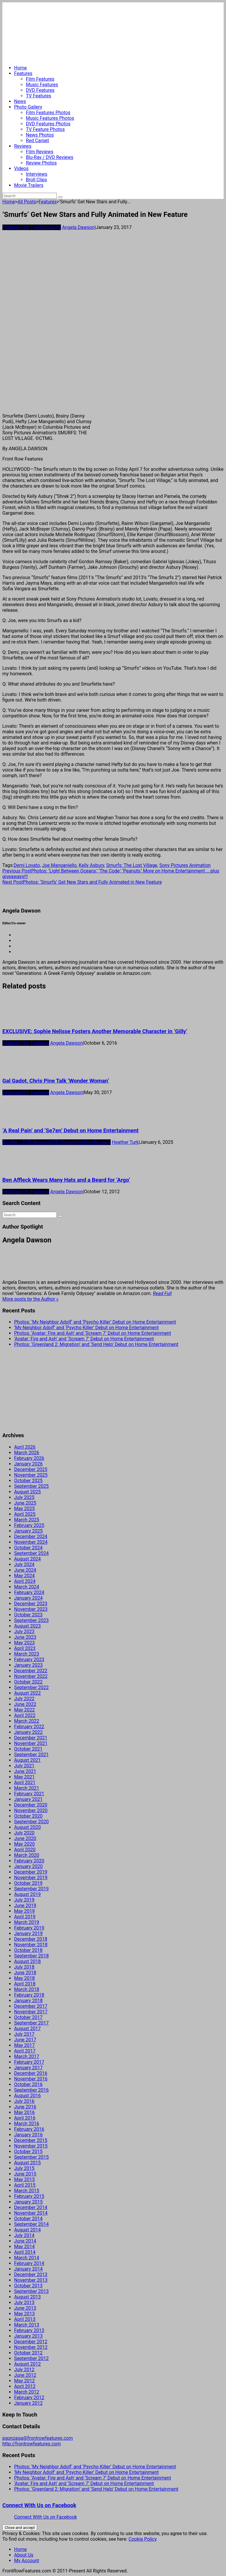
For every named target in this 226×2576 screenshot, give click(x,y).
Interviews (36, 174)
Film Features (40, 79)
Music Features (42, 84)
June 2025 (25, 1503)
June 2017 (25, 2039)
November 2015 (30, 2146)
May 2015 (24, 2179)
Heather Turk (125, 1142)
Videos (21, 168)
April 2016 (25, 2118)
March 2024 (26, 1587)
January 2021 (28, 1799)
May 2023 (24, 1643)
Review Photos (41, 163)
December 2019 (30, 1872)
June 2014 (25, 2241)
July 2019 (24, 1900)
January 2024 (28, 1598)
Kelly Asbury (91, 865)
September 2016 (31, 2090)
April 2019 (25, 1916)
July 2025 (24, 1497)
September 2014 (31, 2224)
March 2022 (26, 1721)
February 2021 (29, 1793)
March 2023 (26, 1654)
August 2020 (27, 1827)
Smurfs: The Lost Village (131, 865)
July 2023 (24, 1631)
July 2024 (24, 1564)
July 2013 (24, 2302)
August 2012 (27, 2364)
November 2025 (30, 1475)
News (20, 101)
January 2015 (28, 2202)
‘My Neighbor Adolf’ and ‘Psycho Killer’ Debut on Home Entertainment (86, 1327)
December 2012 (30, 2341)
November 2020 (30, 1810)
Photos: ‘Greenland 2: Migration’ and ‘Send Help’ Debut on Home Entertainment (96, 1344)
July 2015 (24, 2168)
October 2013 (28, 2286)
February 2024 (29, 1592)
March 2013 (26, 2325)
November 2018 (30, 1944)
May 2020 (24, 1844)
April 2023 (25, 1648)
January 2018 (28, 2000)
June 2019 (25, 1905)
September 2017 (31, 2023)
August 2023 (27, 1626)
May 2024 (24, 1575)
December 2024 (30, 1536)
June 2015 (25, 2174)
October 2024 (28, 1547)
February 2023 (29, 1659)
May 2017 (24, 2045)
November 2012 (30, 2347)
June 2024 (25, 1570)
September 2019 (31, 1889)
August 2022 (27, 1693)
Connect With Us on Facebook (39, 2505)
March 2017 (26, 2056)
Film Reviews (39, 151)
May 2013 (24, 2313)
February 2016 (29, 2129)
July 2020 (24, 1833)
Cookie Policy (143, 2539)
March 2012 (26, 2392)
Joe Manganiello (59, 865)
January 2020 (28, 1866)
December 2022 (30, 1670)
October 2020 (28, 1816)
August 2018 (27, 1961)
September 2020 (31, 1821)
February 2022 (29, 1726)
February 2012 (29, 2397)
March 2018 (26, 1989)
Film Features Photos (48, 112)
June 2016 (25, 2107)
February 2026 (29, 1458)
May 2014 (24, 2246)
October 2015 (28, 2151)
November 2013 (30, 2280)
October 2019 (28, 1883)
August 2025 (27, 1492)
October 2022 (28, 1682)
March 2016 (26, 2123)
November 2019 (30, 1877)
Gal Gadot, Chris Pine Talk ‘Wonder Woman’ (55, 1081)
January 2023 (28, 1665)
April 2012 (25, 2386)
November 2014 (30, 2213)
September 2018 (31, 1956)
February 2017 (29, 2062)
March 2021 (26, 1788)
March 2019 (26, 1922)
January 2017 (28, 2067)
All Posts (26, 202)
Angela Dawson (78, 227)
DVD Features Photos (48, 124)
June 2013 (25, 2308)
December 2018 (30, 1939)
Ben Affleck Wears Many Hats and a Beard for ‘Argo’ (66, 1180)
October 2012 (28, 2353)
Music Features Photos (50, 118)
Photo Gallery (28, 107)
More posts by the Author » (30, 1299)
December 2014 (30, 2207)
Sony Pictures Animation (184, 865)
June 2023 (25, 1637)
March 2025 (26, 1520)
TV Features (38, 96)
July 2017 (24, 2034)
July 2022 (24, 1698)
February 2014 (29, 2263)
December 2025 (30, 1469)
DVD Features (40, 90)
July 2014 (24, 2235)
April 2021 (25, 1782)
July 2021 (24, 1766)
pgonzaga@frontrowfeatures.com (37, 2438)
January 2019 (28, 1933)
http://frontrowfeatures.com (31, 2444)
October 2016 (28, 2084)
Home (20, 68)
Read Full (162, 1293)
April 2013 (25, 2319)
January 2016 (28, 2135)
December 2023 (30, 1603)
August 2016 (27, 2095)
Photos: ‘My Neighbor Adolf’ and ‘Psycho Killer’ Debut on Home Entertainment (95, 1322)
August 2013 (27, 2297)
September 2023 (31, 1620)
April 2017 (25, 2051)
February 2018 (29, 1995)
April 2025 (25, 1514)
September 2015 (31, 2157)
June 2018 (25, 1972)
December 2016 (30, 2073)
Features (23, 73)
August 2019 (27, 1894)
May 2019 (24, 1911)
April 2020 (25, 1849)
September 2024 (31, 1553)
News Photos (40, 135)
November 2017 (30, 2012)
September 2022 (31, 1687)
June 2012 (25, 2375)
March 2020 (26, 1855)
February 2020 (29, 1861)
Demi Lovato (27, 865)
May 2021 (24, 1777)
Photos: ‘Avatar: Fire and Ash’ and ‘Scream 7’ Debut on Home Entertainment (92, 1333)
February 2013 (29, 2330)
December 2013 (30, 2274)
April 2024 (25, 1581)
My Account (26, 2560)
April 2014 (25, 2252)
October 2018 (28, 1950)
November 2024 (30, 1542)
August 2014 (27, 2230)
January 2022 (28, 1732)
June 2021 (25, 1771)
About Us (23, 2555)
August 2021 (27, 1760)
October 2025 (28, 1480)
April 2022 (25, 1715)
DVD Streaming (66, 1142)
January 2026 (28, 1464)
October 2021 (28, 1749)
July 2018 (24, 1967)
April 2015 (25, 2185)
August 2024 (27, 1559)
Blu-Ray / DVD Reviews (49, 157)
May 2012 (24, 2381)
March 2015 (26, 2190)
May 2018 (24, 1978)
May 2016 (24, 2112)
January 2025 (28, 1531)
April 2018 (25, 1984)
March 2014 (26, 2258)
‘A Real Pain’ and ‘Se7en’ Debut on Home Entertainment (70, 1130)
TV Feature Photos (45, 129)
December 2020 (30, 1805)
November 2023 (30, 1609)
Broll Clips (36, 179)
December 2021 (30, 1738)
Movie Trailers (28, 185)
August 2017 (27, 2028)
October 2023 (28, 1615)
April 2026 (25, 1447)
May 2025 (24, 1508)
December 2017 (30, 2006)
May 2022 (24, 1710)
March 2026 (26, 1452)
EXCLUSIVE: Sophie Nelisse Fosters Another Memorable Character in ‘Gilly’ (94, 1031)
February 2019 (29, 1928)
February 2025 (29, 1525)
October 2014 (28, 2218)
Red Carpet (37, 140)
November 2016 (30, 2079)
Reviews (22, 146)
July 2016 (24, 2101)
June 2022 (25, 1704)
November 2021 (30, 1743)
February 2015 (29, 2196)
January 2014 (28, 2269)
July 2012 (24, 2369)
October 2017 (28, 2017)
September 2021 (31, 1754)
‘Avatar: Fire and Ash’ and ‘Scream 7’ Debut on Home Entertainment (84, 1339)
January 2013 (28, 2336)
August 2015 (27, 2162)
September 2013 (31, 2291)
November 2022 (30, 1676)
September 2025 (31, 1486)
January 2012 (28, 2403)
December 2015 (30, 2140)
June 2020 (25, 1838)
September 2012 (31, 2358)
